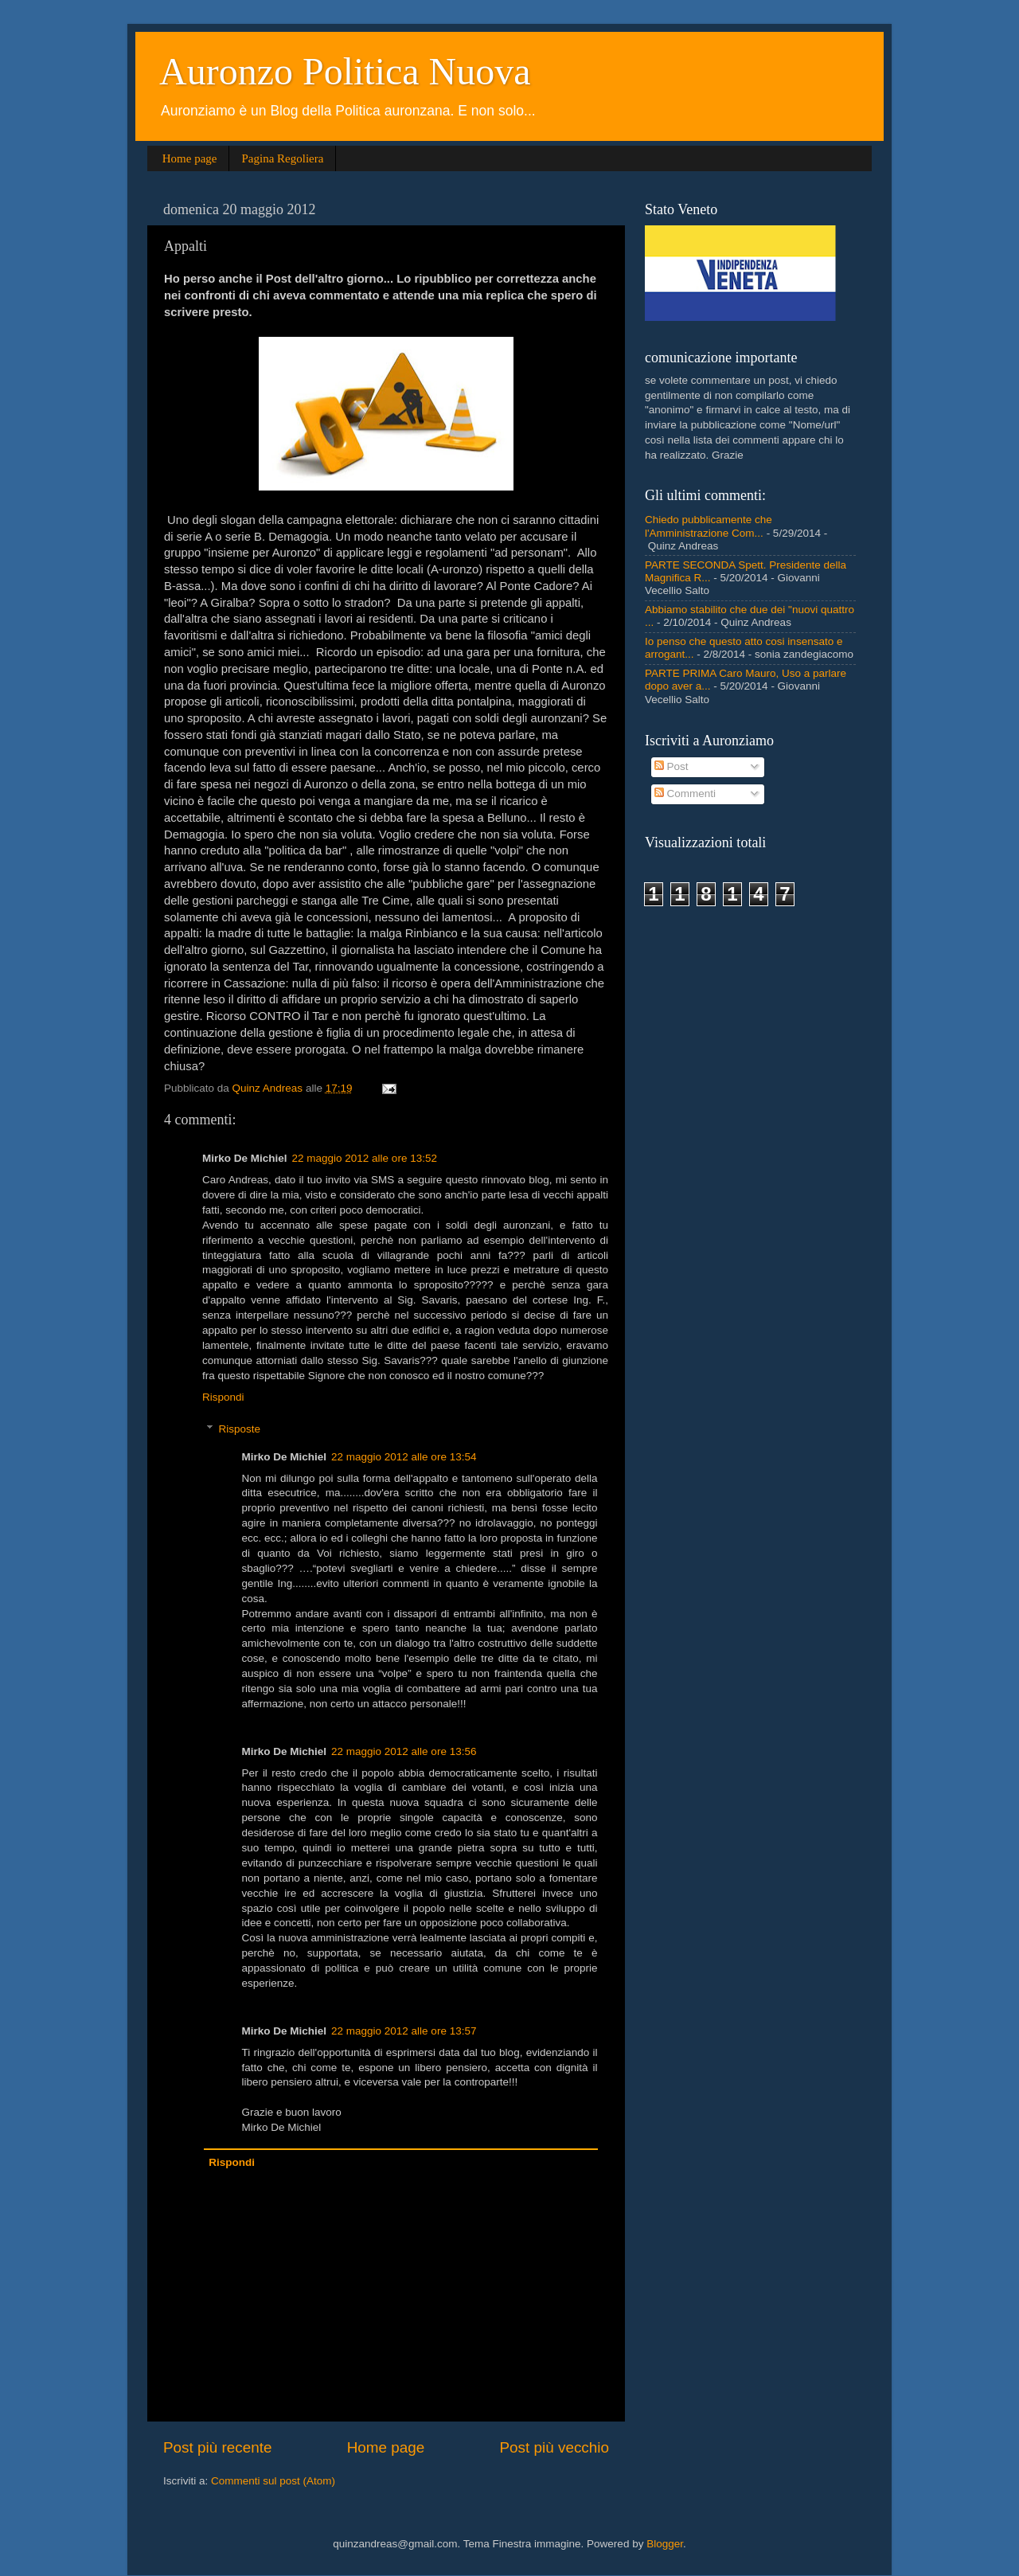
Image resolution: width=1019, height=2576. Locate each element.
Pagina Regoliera (282, 158)
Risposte (240, 1429)
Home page (189, 158)
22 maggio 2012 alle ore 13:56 (403, 1751)
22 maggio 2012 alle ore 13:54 (403, 1457)
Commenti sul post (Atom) (273, 2481)
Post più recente (217, 2447)
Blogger (664, 2544)
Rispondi (223, 1397)
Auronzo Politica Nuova (345, 71)
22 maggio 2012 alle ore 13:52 (364, 1158)
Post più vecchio (554, 2447)
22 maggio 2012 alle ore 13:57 (403, 2031)
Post (671, 766)
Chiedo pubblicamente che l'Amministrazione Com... (708, 526)
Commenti (685, 793)
